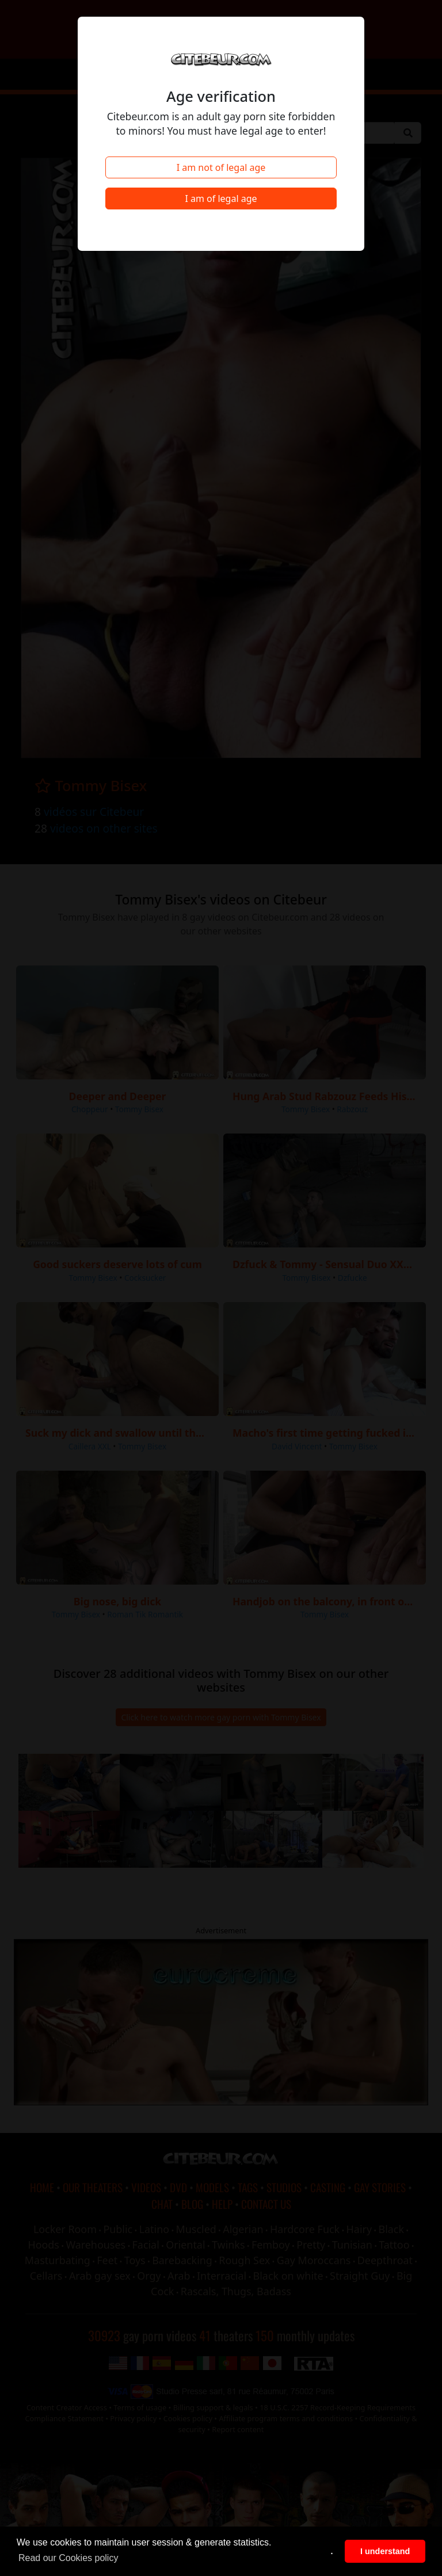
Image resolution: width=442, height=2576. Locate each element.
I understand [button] (385, 2551)
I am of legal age (221, 198)
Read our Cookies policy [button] (68, 2558)
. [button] (332, 2551)
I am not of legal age (221, 167)
